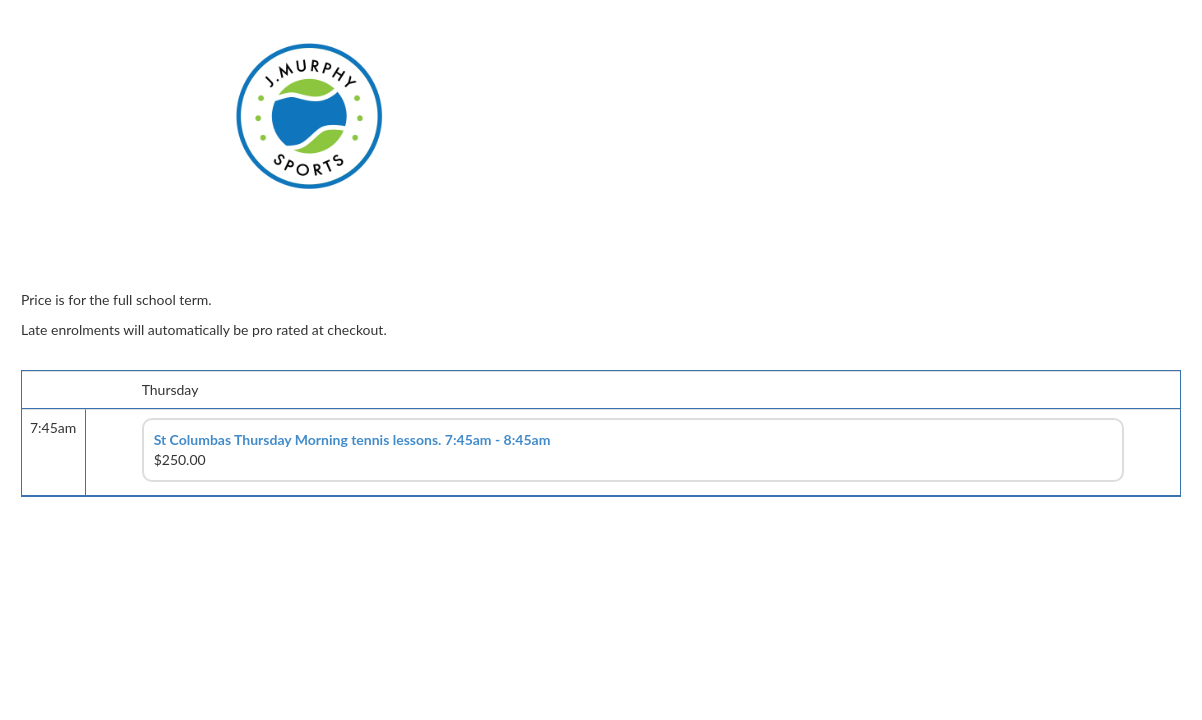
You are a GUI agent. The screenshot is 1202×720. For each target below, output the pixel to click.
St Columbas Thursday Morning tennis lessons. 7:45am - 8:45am (352, 439)
